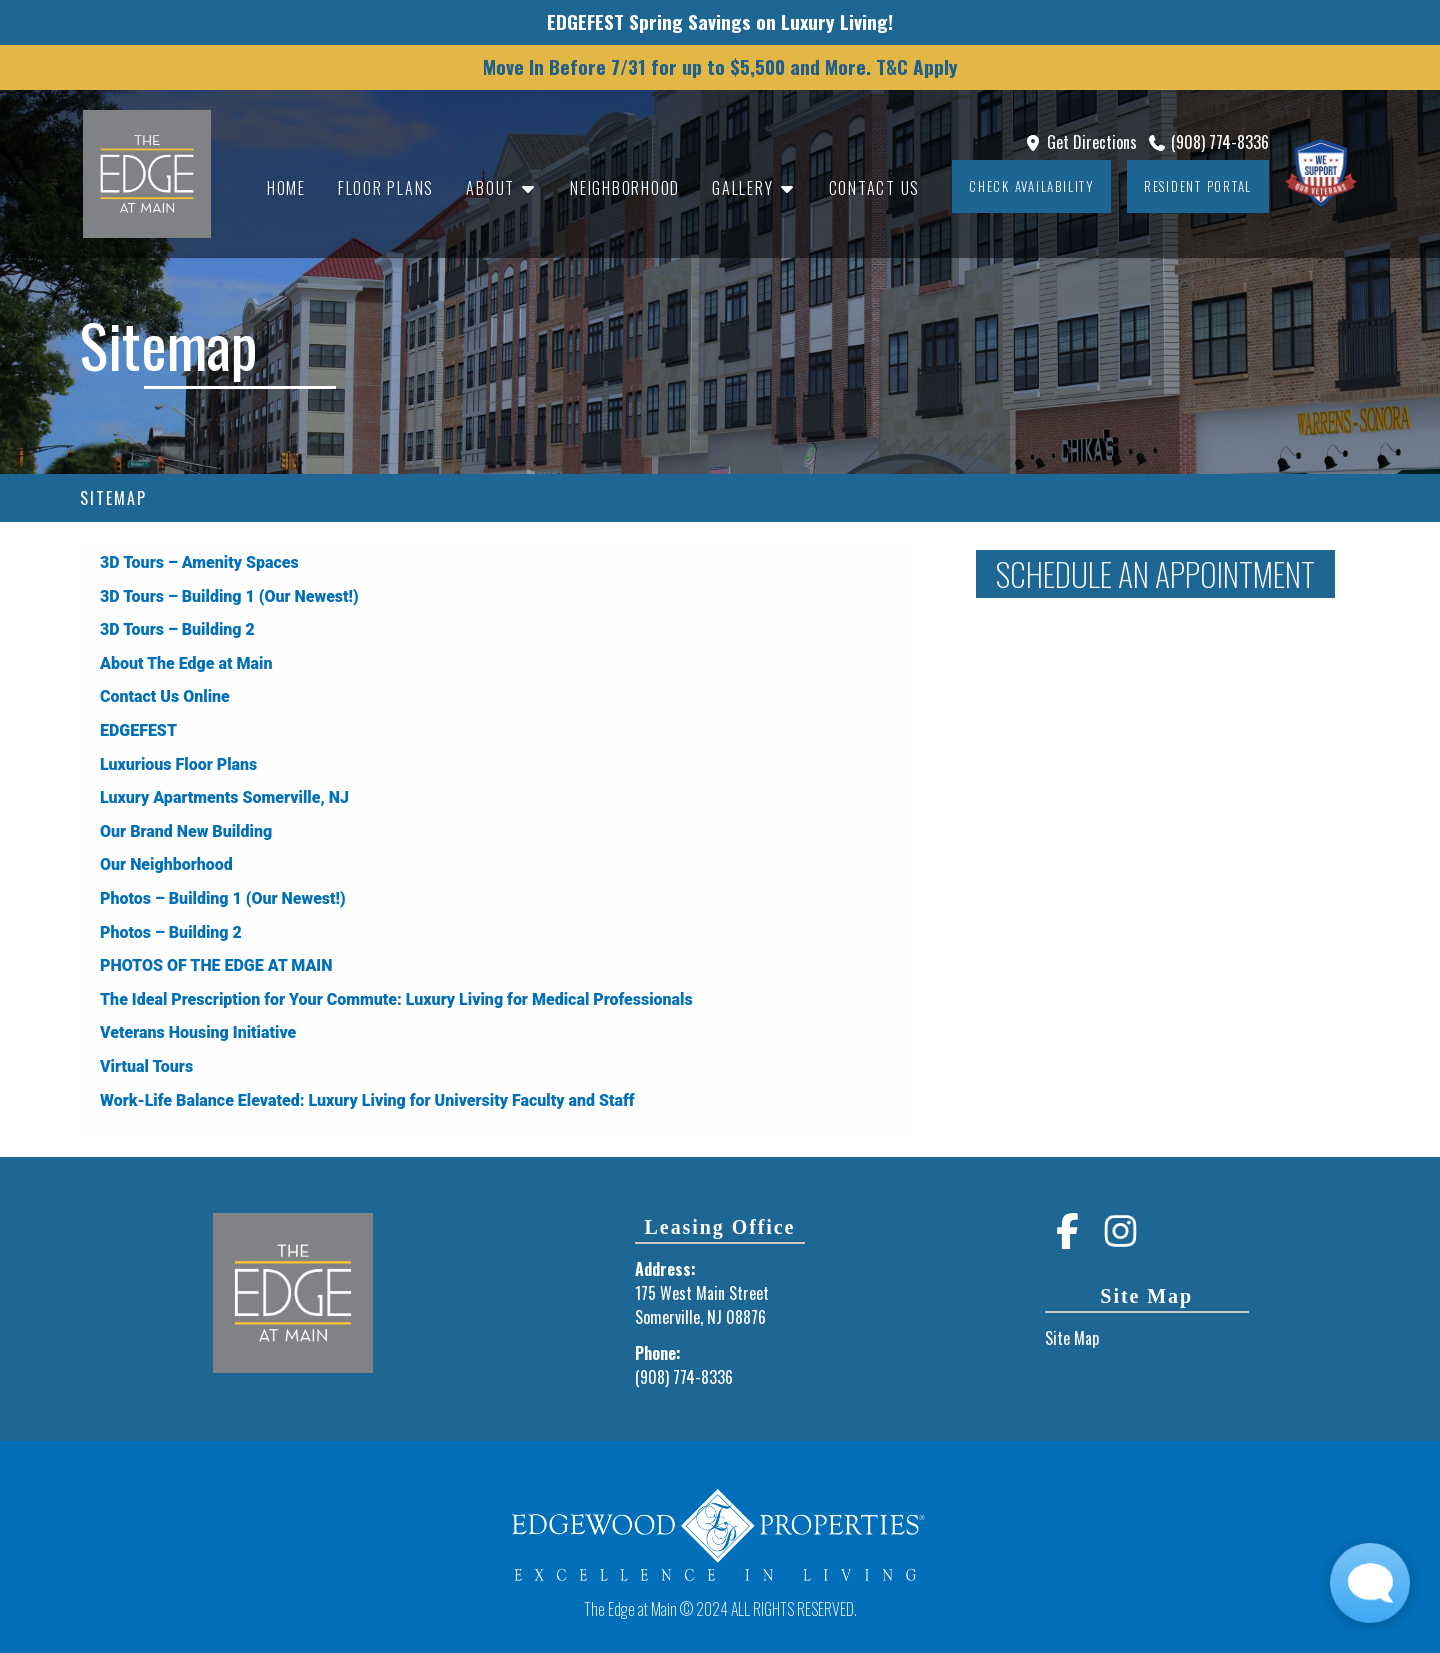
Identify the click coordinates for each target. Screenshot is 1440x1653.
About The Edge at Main (186, 663)
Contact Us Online (165, 696)
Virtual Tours (146, 1066)
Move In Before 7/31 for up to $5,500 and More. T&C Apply (720, 67)
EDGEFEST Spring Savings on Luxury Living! (720, 22)
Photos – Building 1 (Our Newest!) (223, 898)
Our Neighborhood (166, 864)
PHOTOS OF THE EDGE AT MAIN (216, 965)
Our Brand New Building (186, 831)
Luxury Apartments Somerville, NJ (224, 797)
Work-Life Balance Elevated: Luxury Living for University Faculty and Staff (367, 1100)
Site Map (1072, 1338)
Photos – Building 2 (171, 932)
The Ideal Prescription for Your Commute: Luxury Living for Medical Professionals (396, 999)
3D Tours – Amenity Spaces (199, 562)
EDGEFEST (138, 730)
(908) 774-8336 (1208, 142)
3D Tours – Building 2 (177, 629)
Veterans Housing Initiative (198, 1032)
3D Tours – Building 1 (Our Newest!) (229, 596)
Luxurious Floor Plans (178, 764)
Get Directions (1080, 142)
